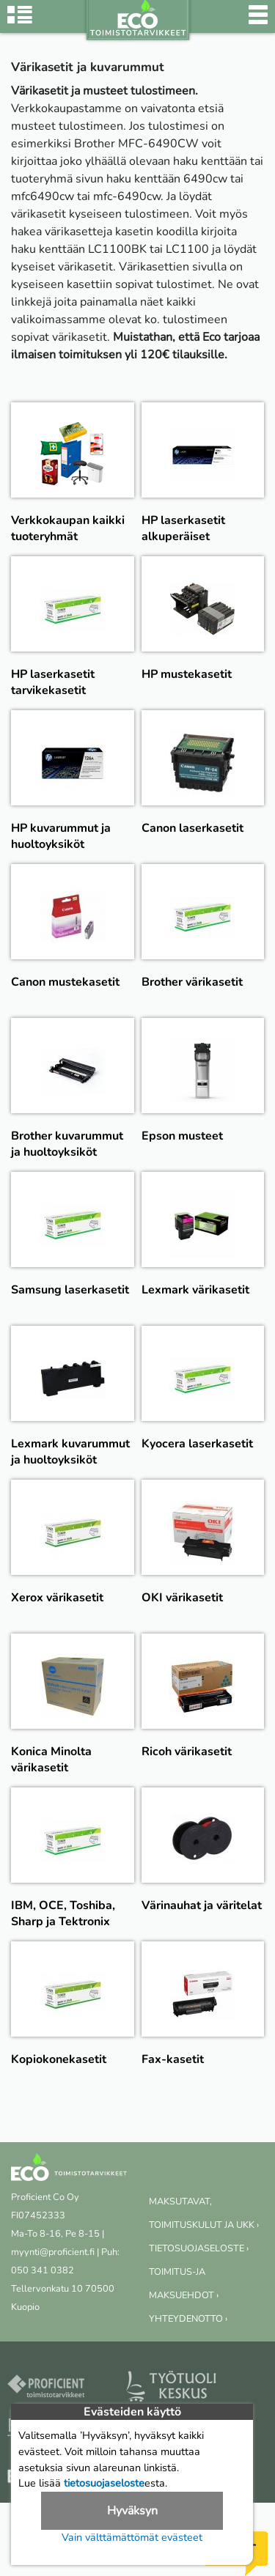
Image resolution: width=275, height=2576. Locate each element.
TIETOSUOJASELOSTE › (199, 2248)
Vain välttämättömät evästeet (132, 2537)
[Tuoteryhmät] (20, 22)
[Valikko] (258, 22)
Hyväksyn (132, 2511)
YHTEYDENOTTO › (188, 2318)
